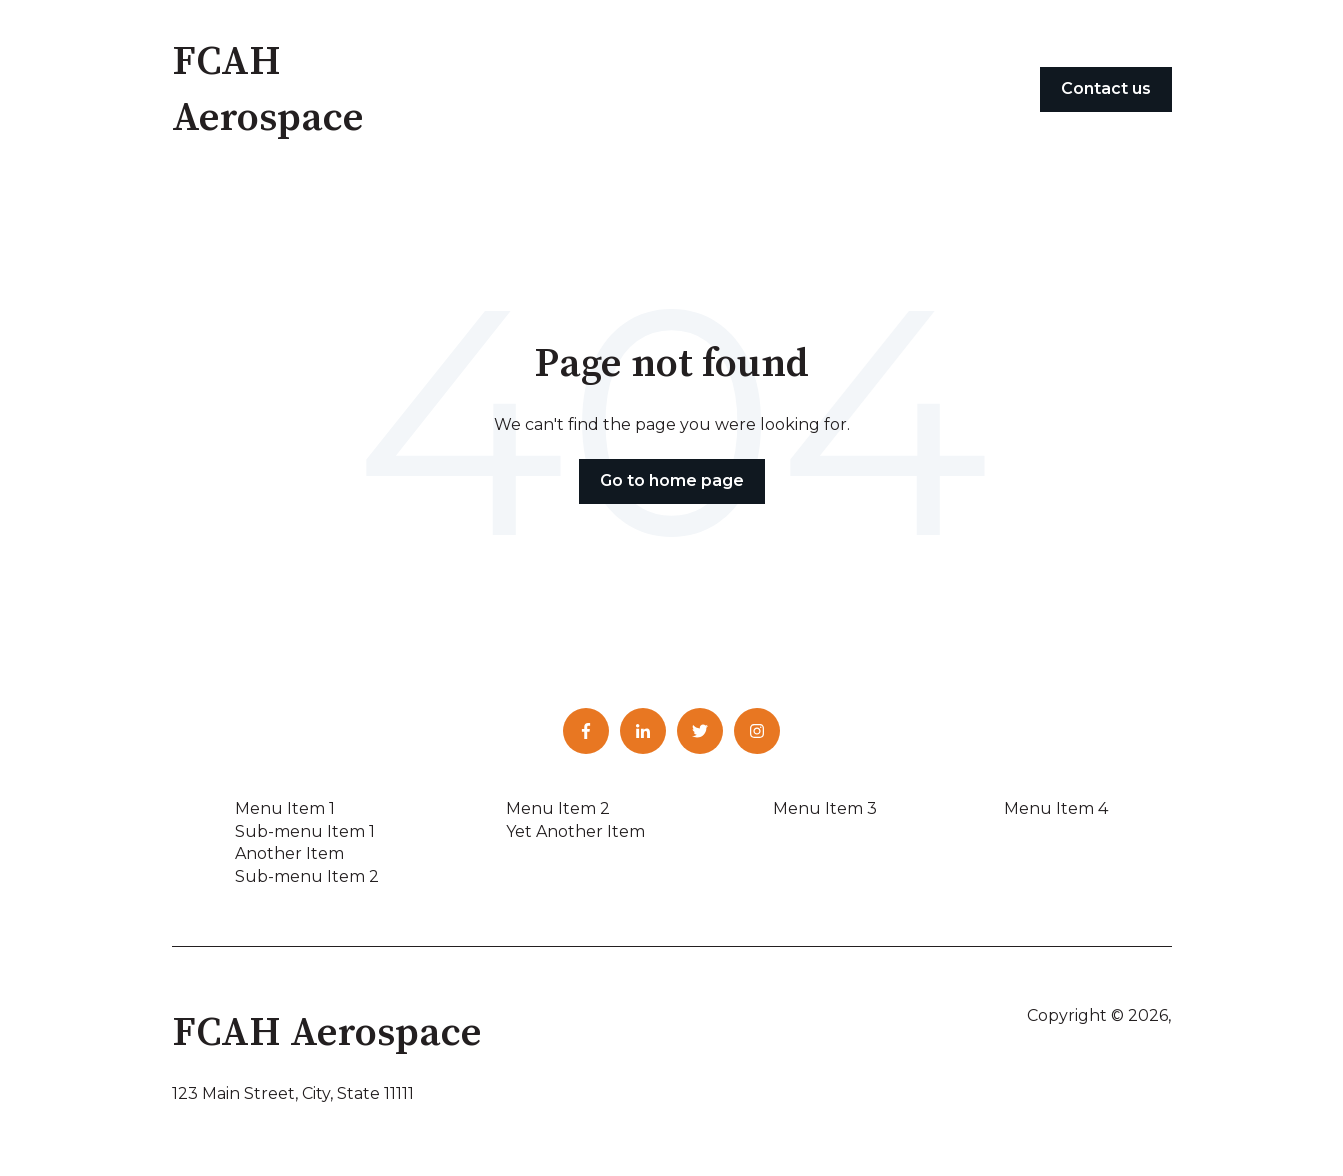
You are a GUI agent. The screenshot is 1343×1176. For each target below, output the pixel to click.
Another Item (289, 853)
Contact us (1106, 88)
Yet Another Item (575, 831)
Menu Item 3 (825, 808)
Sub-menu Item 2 (307, 876)
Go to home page (672, 480)
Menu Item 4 (1056, 808)
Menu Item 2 (558, 808)
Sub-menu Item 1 (305, 831)
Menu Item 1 (285, 808)
